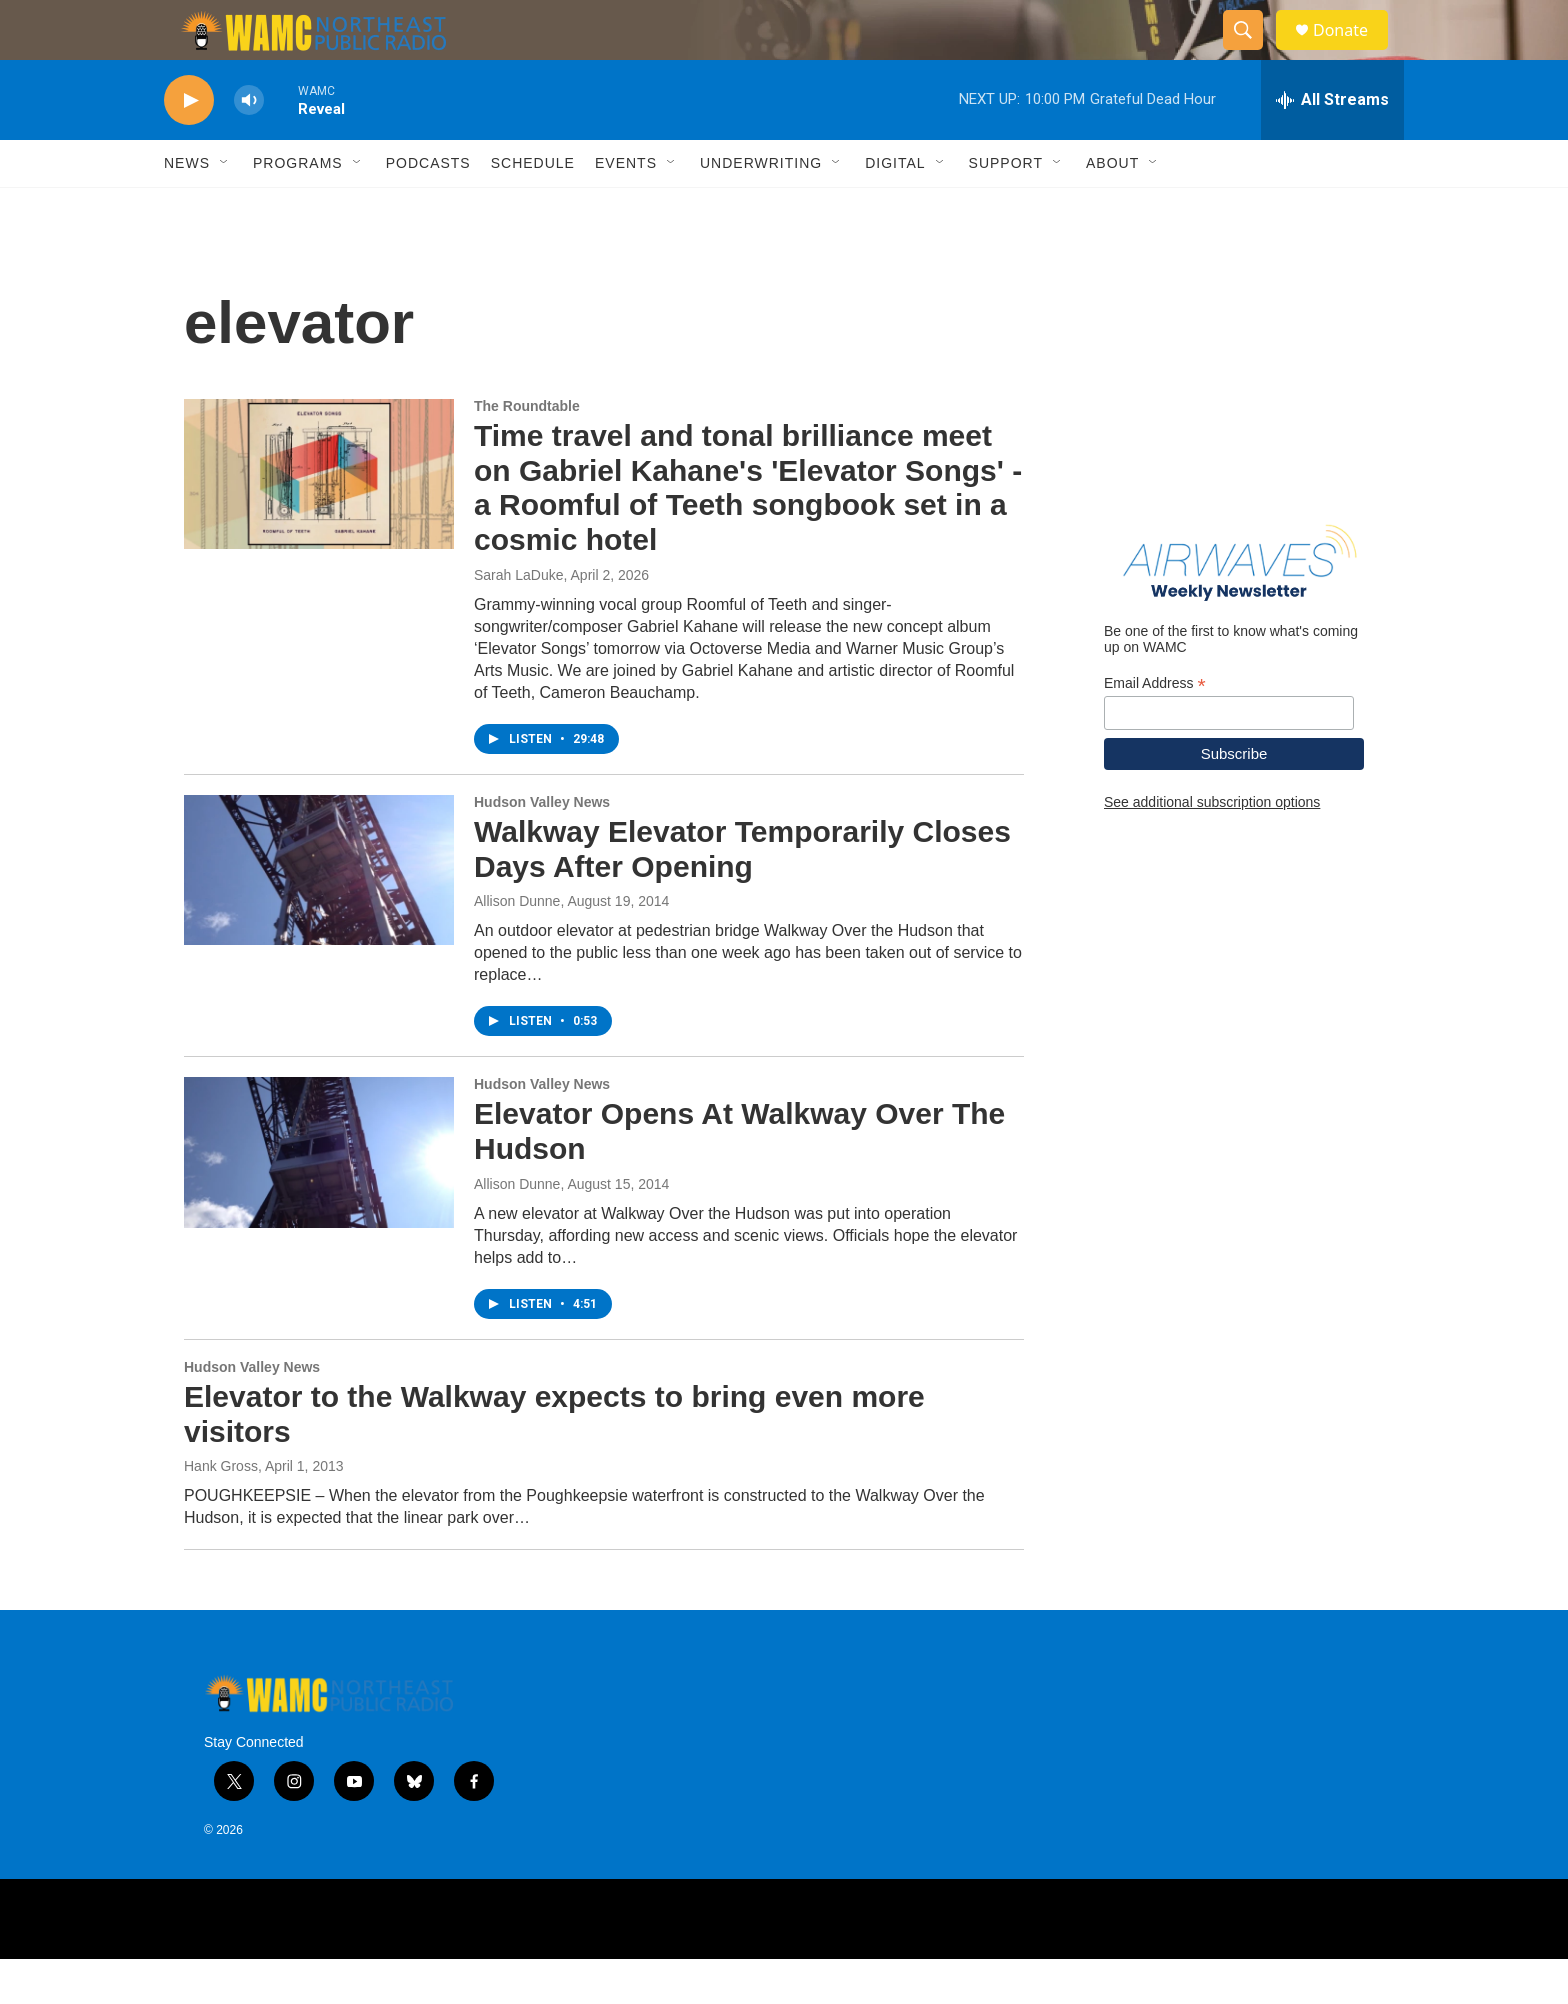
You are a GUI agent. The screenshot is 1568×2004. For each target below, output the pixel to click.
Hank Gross (221, 1511)
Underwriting (761, 208)
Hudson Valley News (542, 847)
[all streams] (1332, 145)
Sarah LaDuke (519, 620)
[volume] (249, 145)
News (187, 208)
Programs (298, 208)
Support (1006, 208)
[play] (189, 145)
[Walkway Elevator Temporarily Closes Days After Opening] (319, 915)
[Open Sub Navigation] (225, 208)
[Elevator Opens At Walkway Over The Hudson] (319, 1197)
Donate (1353, 52)
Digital (895, 208)
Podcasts (428, 208)
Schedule (533, 208)
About (1112, 208)
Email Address (1155, 728)
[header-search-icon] (1252, 53)
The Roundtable (527, 451)
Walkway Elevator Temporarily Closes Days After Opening (742, 894)
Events (626, 208)
